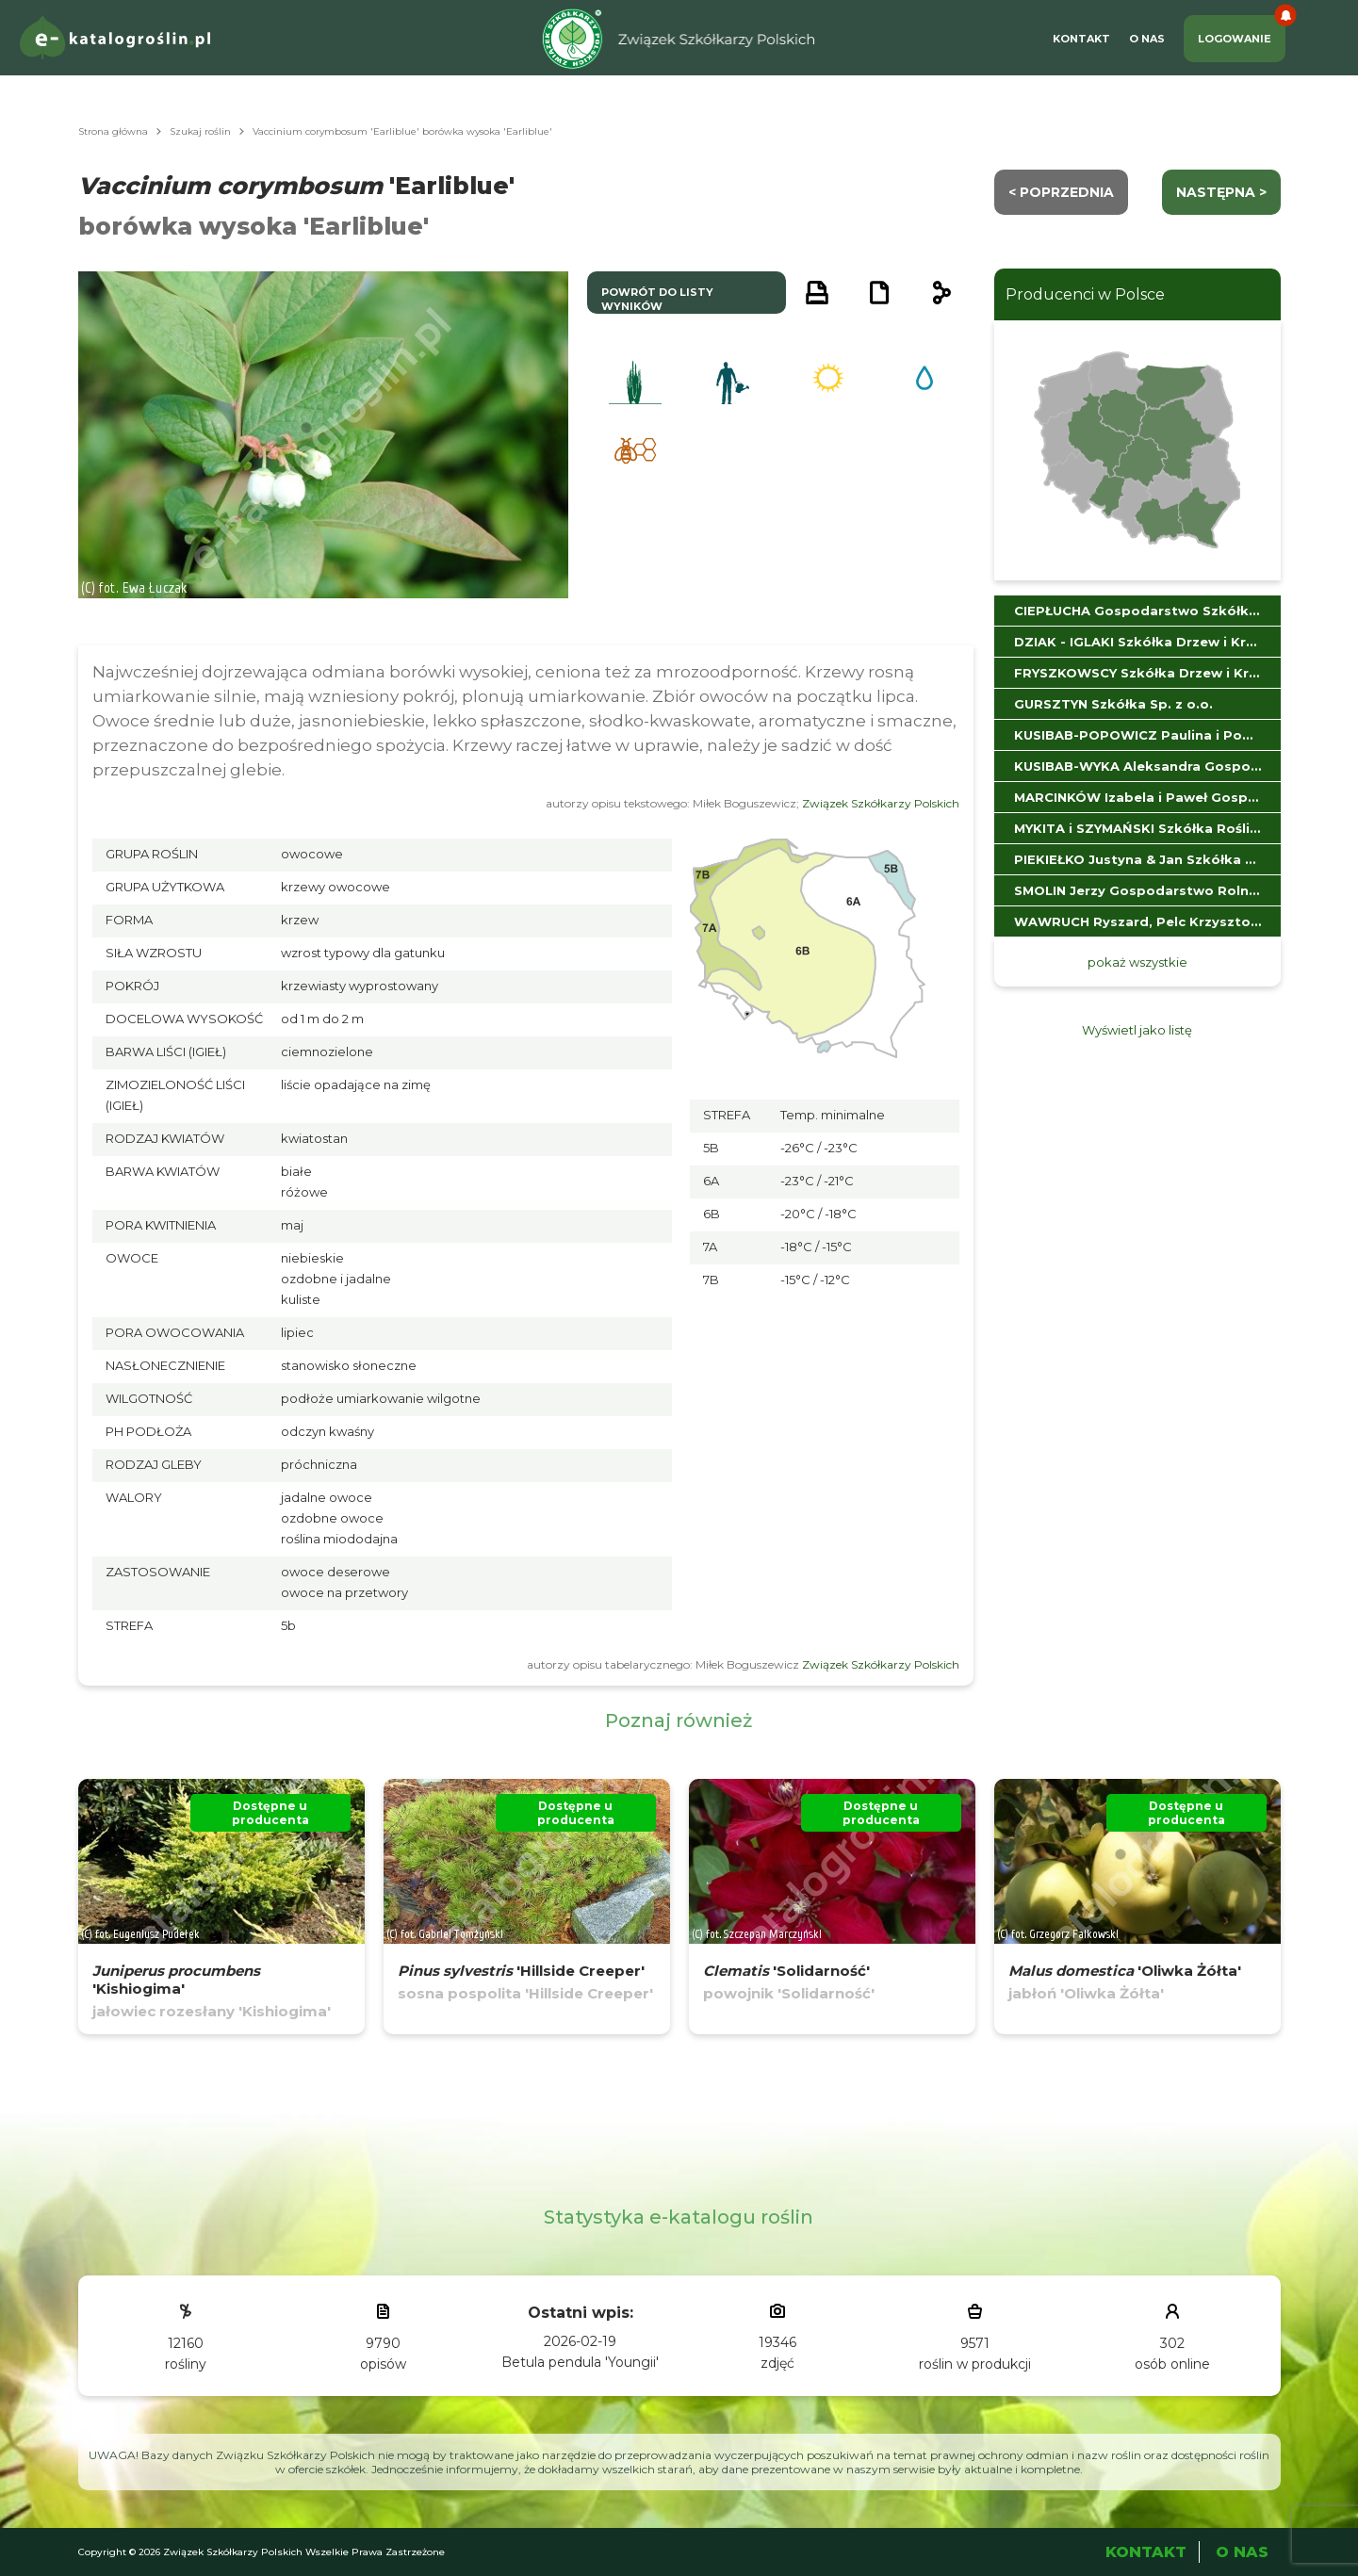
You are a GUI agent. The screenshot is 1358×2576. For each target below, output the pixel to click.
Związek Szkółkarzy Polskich (880, 803)
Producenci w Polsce (1085, 294)
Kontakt (1081, 38)
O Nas (1147, 38)
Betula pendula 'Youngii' (580, 2362)
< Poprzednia (1061, 192)
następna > (1221, 192)
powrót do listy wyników (657, 299)
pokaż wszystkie (1137, 962)
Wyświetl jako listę (1137, 1029)
